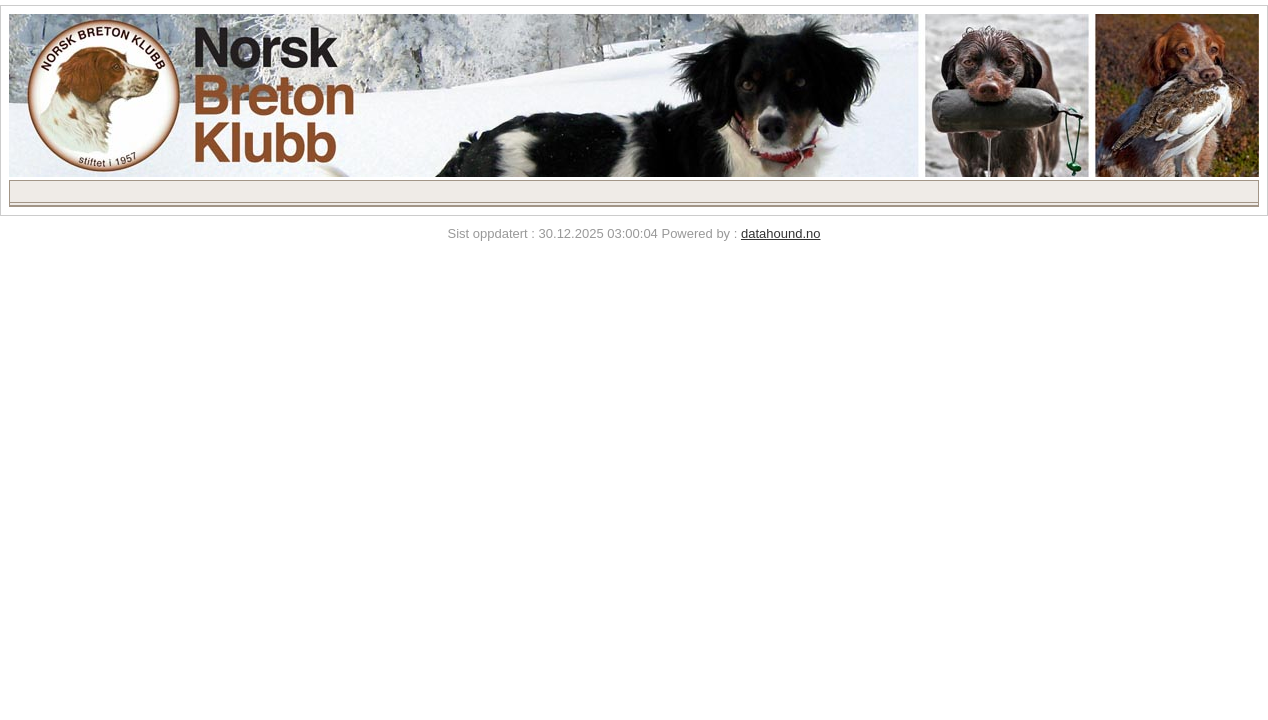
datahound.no (781, 233)
